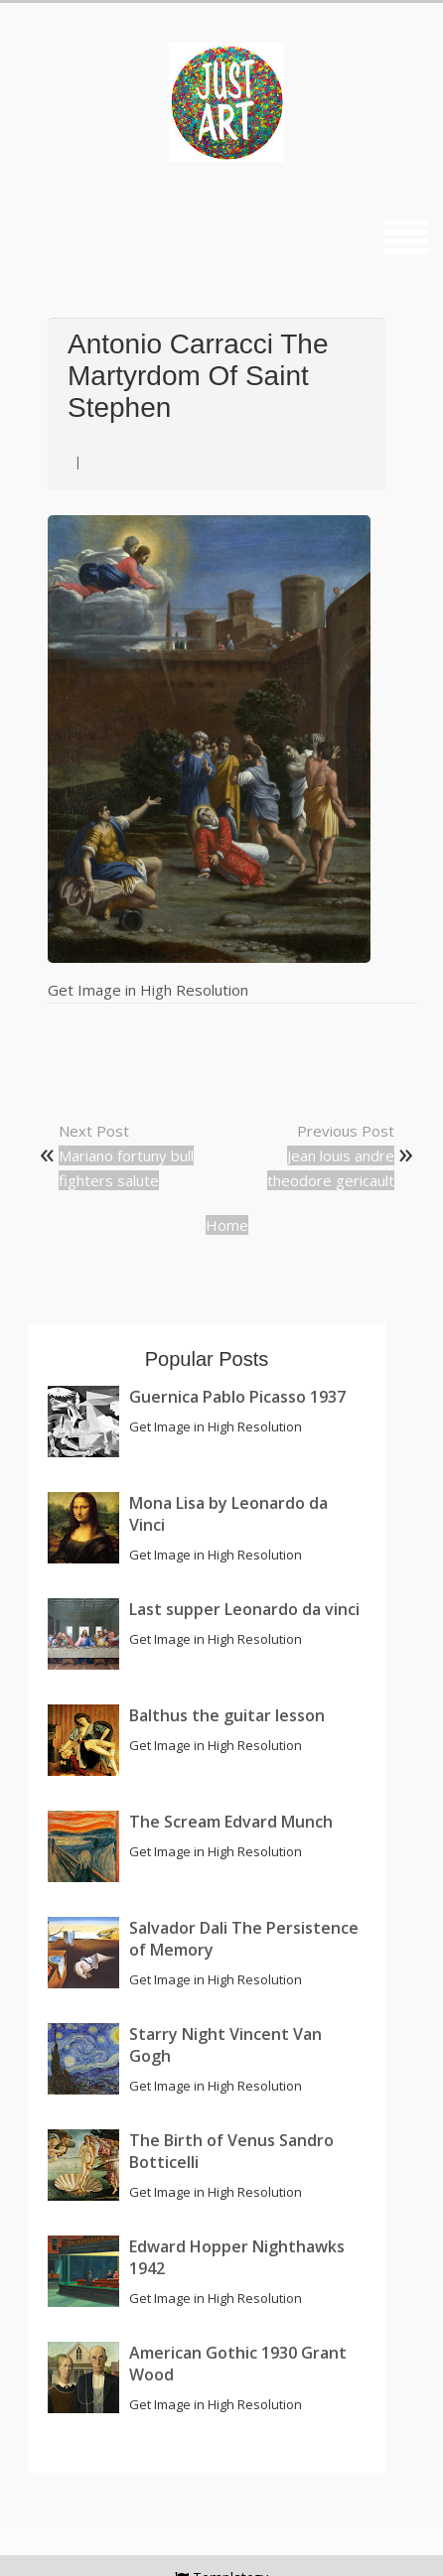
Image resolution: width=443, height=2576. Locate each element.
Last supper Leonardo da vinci (244, 1609)
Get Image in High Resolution (148, 990)
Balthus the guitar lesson (227, 1715)
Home (227, 1225)
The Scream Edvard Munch (231, 1821)
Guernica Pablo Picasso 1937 (237, 1397)
